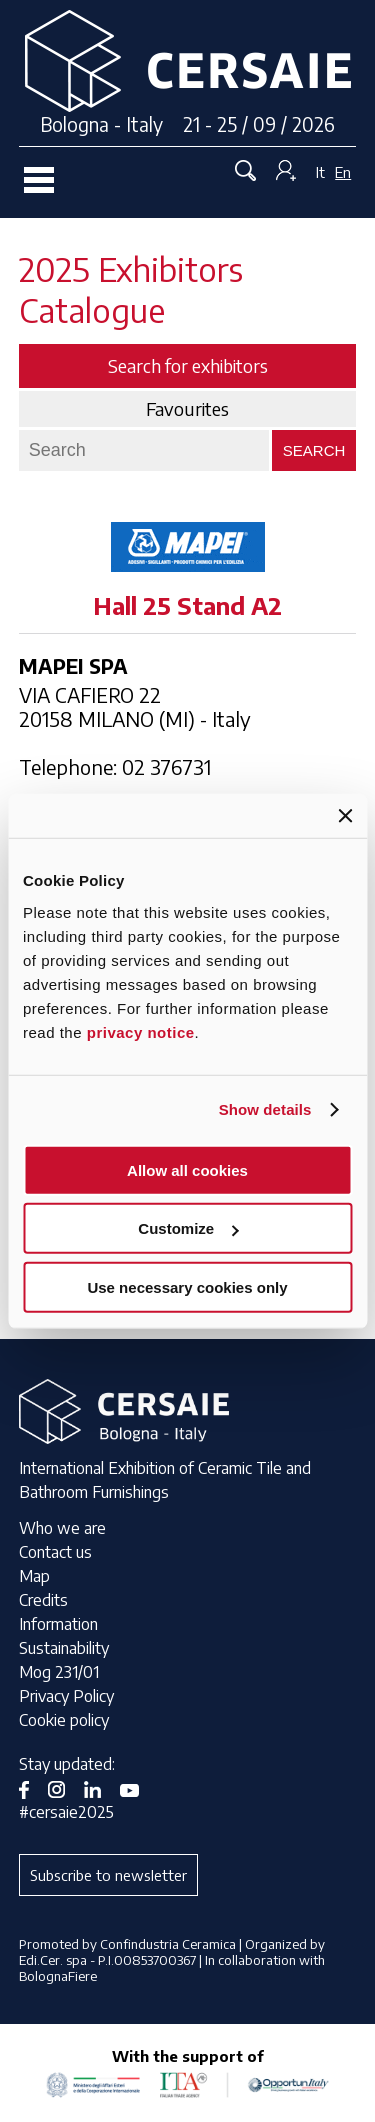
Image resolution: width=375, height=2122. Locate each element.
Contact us (55, 1552)
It (320, 172)
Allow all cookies (187, 1169)
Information (58, 1624)
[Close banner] (345, 816)
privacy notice (141, 1031)
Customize (188, 1228)
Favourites (187, 409)
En (343, 172)
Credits (43, 1600)
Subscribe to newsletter (108, 1875)
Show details (265, 1109)
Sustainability (64, 1648)
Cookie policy (64, 1720)
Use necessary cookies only (187, 1286)
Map (34, 1576)
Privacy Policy (66, 1696)
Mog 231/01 (59, 1672)
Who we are (62, 1528)
